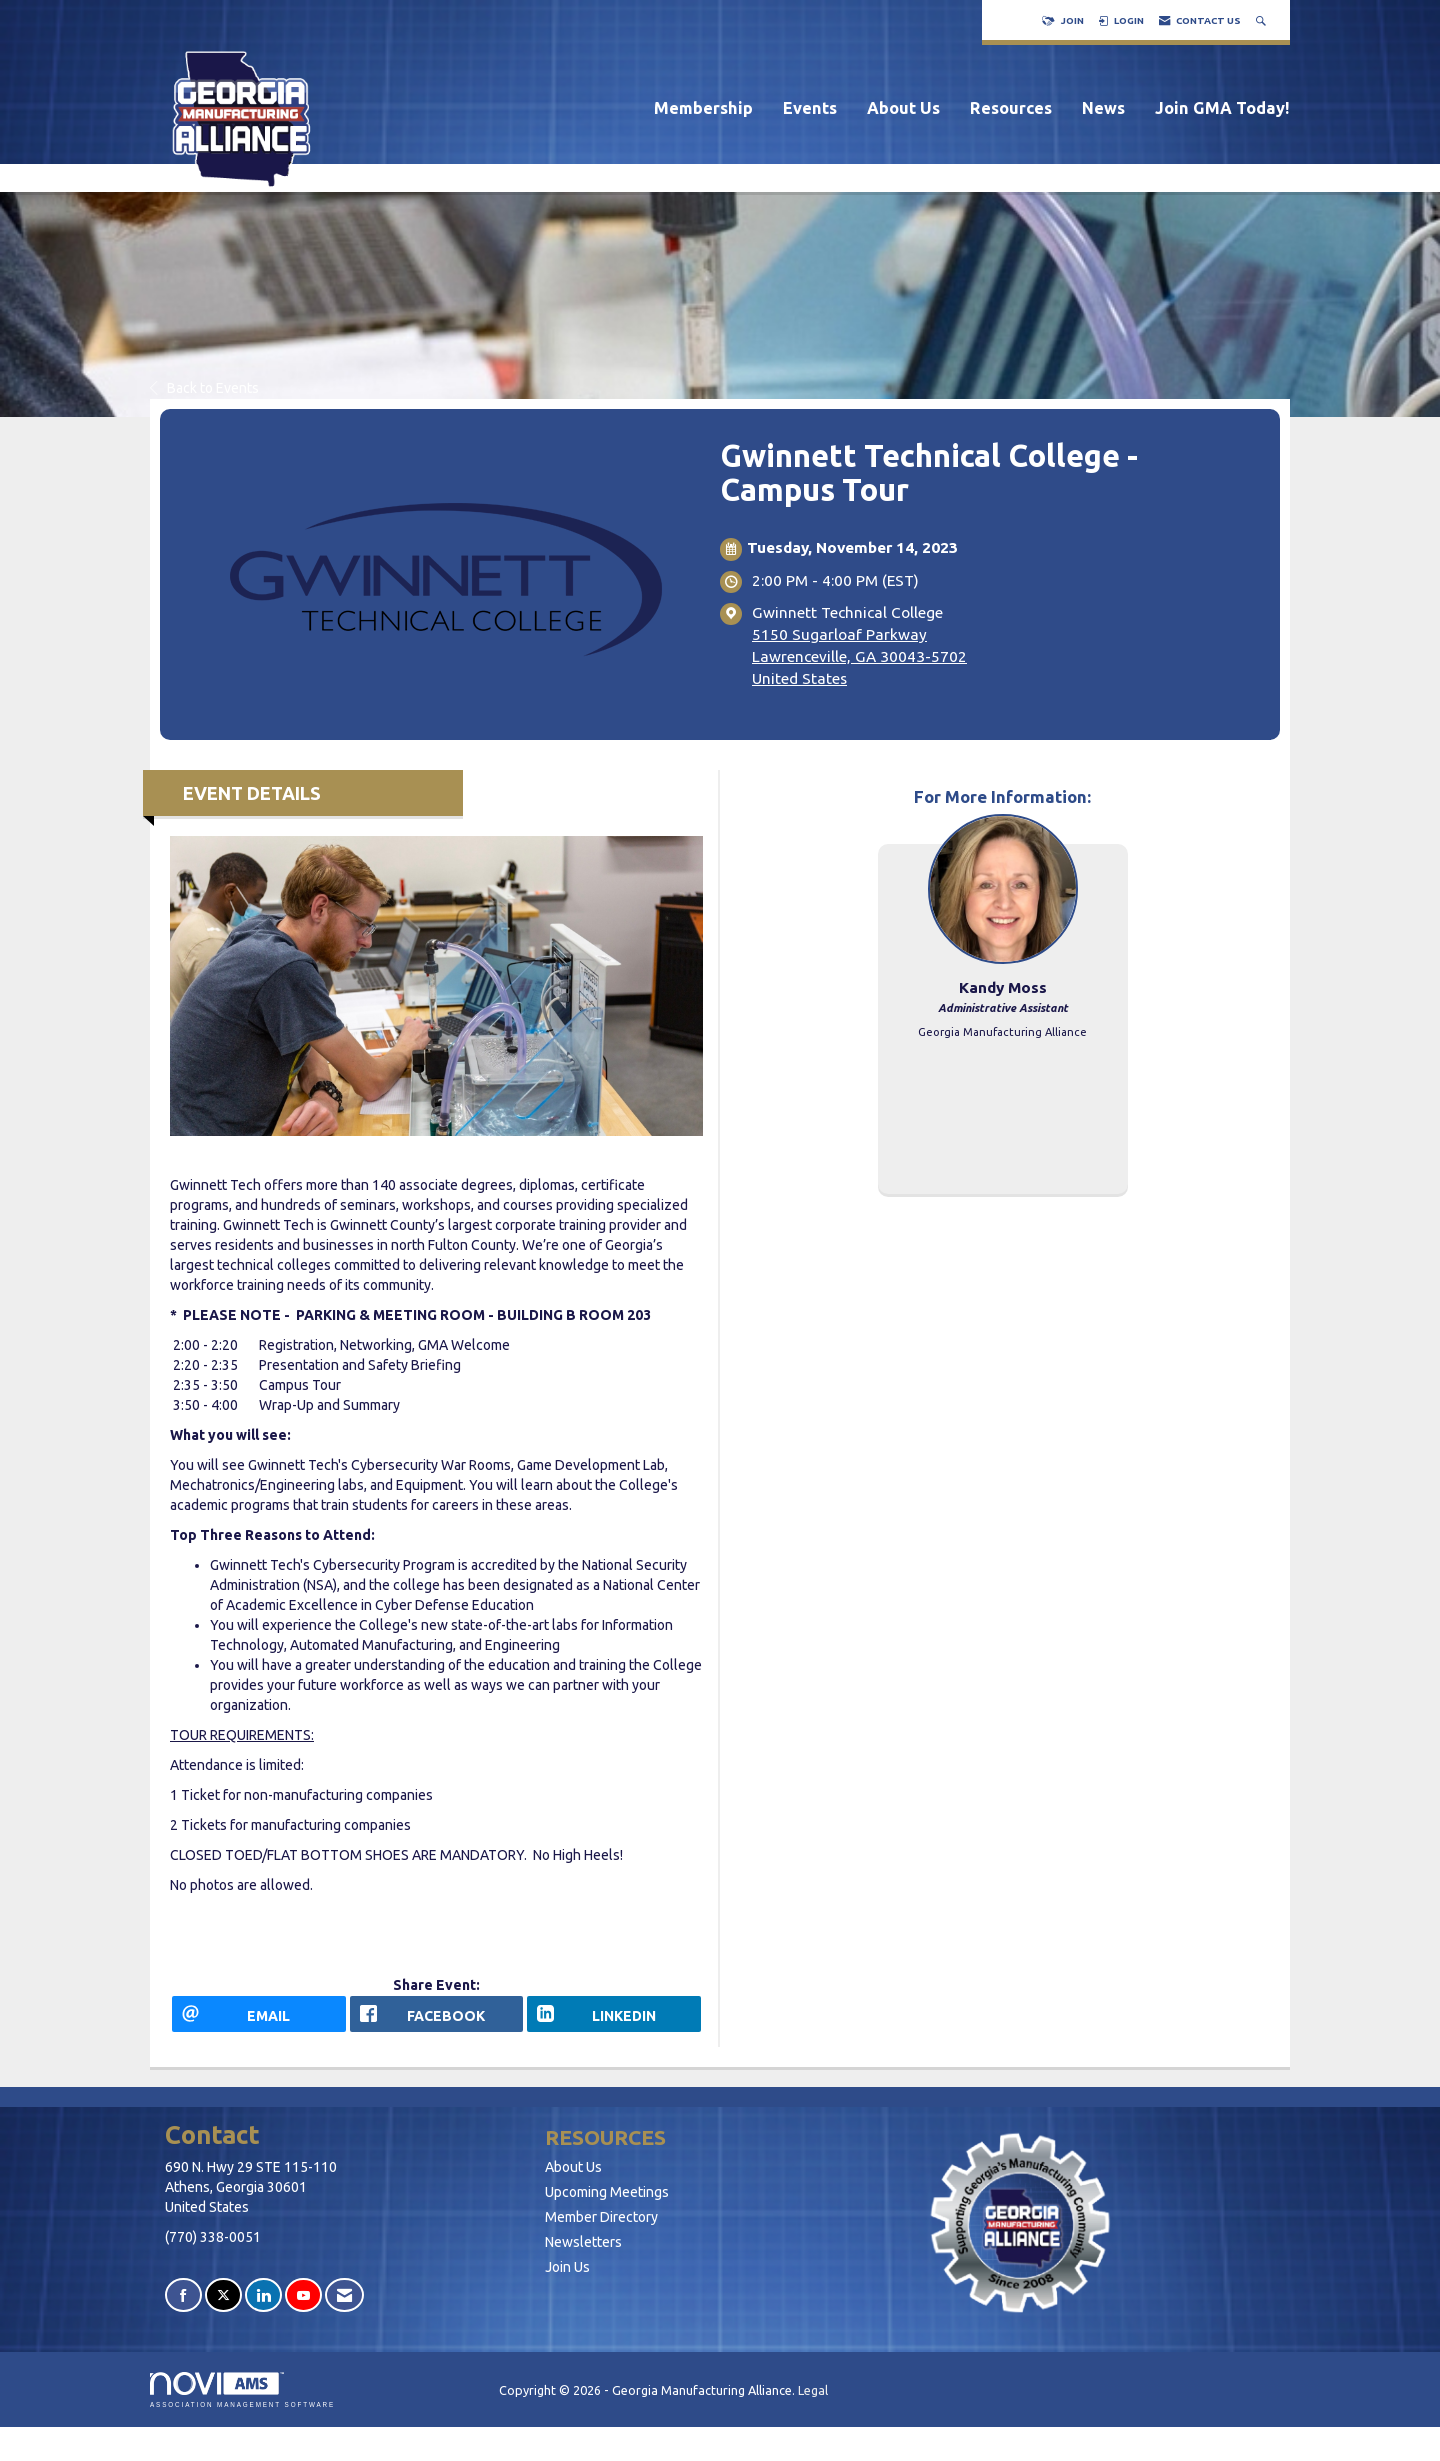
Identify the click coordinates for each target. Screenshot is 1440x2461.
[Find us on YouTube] (303, 2308)
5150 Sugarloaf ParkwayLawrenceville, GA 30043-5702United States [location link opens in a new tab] (859, 656)
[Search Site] (1263, 20)
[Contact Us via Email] (344, 2308)
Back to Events (204, 388)
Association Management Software (242, 2403)
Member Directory (601, 2230)
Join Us (567, 2280)
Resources (1011, 108)
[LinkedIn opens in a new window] (614, 2020)
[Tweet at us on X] (223, 2308)
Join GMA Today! (1222, 108)
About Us (903, 108)
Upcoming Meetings (607, 2205)
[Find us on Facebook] (183, 2308)
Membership (703, 108)
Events (810, 108)
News (1103, 108)
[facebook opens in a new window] (437, 2020)
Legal (813, 2404)
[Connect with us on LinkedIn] (263, 2308)
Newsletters (583, 2255)
